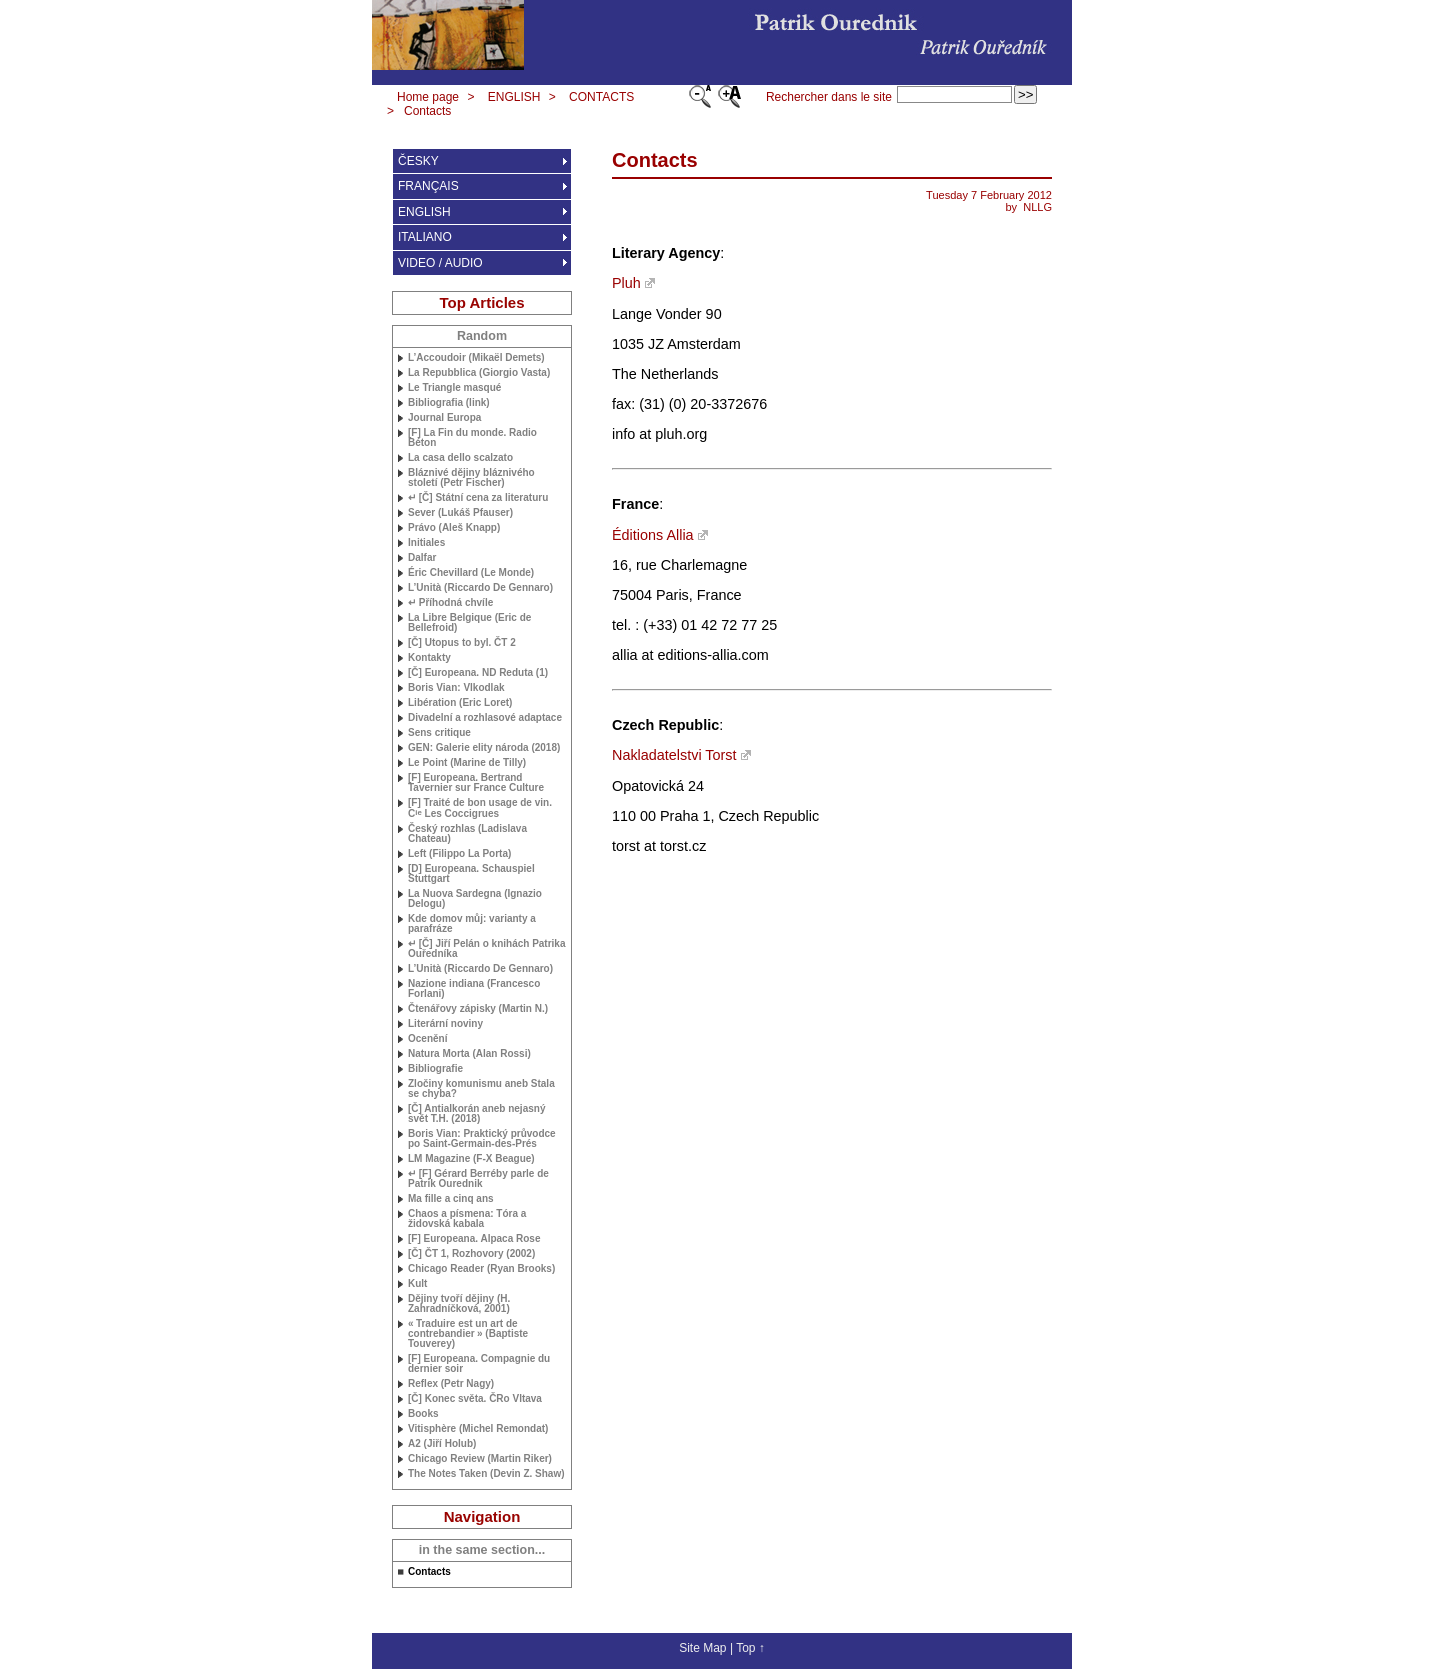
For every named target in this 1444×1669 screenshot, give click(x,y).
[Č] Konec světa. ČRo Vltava (475, 1399)
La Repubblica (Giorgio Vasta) (479, 373)
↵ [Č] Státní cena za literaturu (478, 498)
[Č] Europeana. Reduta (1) (478, 673)
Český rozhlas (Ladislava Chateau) (467, 834)
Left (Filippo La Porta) (459, 854)
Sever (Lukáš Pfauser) (460, 513)
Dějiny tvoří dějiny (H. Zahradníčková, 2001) (459, 1304)
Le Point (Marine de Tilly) (467, 763)
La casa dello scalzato (460, 458)
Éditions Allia (653, 535)
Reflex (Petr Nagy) (451, 1384)
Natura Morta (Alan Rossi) (469, 1054)
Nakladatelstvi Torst (674, 755)
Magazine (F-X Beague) (471, 1159)
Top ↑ (750, 1648)
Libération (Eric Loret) (460, 703)
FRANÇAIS (428, 186)
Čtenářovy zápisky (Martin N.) (478, 1009)
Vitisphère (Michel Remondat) (478, 1429)
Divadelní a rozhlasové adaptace (485, 718)
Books (423, 1414)
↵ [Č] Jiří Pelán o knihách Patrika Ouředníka (487, 949)
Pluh (626, 283)
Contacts (427, 111)
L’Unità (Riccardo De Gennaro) (480, 588)
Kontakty (429, 658)
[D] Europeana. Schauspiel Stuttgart (471, 874)
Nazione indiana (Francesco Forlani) (474, 989)
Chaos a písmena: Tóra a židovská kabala (467, 1219)
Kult (417, 1284)
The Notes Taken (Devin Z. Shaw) (486, 1474)
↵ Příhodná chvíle (450, 603)
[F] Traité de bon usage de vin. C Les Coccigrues (480, 808)
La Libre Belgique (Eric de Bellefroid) (469, 623)
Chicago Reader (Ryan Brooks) (481, 1269)
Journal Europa (444, 418)
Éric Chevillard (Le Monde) (471, 573)
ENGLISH (514, 97)
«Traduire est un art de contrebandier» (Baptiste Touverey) (468, 1334)
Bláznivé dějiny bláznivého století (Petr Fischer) (471, 478)
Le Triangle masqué (454, 388)
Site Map (702, 1648)
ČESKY (418, 161)
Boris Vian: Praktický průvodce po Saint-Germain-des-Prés (482, 1139)
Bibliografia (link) (449, 403)
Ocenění (427, 1039)
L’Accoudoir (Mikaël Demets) (476, 358)
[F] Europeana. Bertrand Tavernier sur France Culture (476, 783)
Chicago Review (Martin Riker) (480, 1459)
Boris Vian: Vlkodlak (456, 688)
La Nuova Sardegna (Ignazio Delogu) (475, 899)
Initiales (426, 543)
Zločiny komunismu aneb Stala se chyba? (481, 1089)
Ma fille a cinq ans (451, 1199)
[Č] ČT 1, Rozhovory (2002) (471, 1254)
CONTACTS (601, 97)
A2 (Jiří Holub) (442, 1444)
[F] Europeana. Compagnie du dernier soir (479, 1364)
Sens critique (439, 733)
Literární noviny (445, 1024)
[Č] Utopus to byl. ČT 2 (462, 643)
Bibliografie (435, 1069)
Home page (428, 97)
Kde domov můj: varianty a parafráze (472, 924)
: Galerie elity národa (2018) (484, 748)
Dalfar (422, 558)
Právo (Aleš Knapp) (454, 528)
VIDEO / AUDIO (440, 263)
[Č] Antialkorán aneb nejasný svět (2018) (476, 1114)
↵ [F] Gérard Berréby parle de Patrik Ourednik (478, 1179)
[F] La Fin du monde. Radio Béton (472, 438)
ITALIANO (425, 237)
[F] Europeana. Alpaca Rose (474, 1239)
